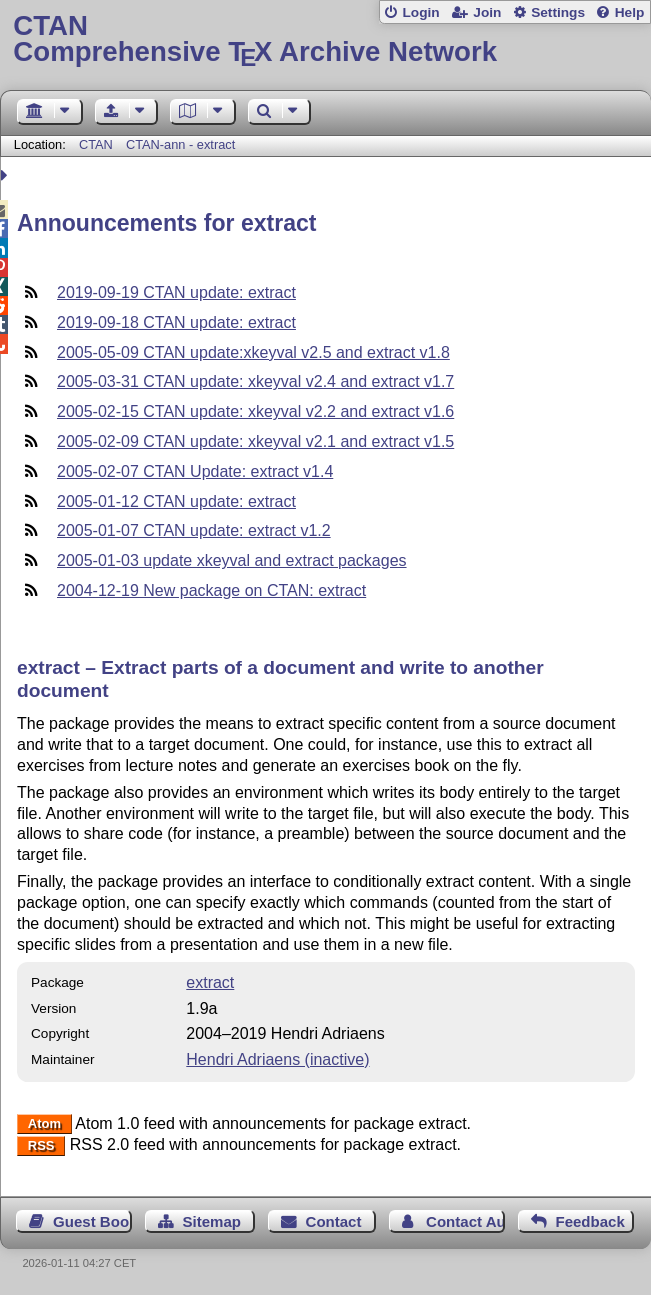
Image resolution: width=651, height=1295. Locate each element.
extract (210, 982)
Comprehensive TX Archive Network (325, 39)
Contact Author (465, 1221)
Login (420, 12)
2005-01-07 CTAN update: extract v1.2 (194, 530)
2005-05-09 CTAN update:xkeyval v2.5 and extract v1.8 (253, 352)
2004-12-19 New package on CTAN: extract (211, 590)
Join (487, 12)
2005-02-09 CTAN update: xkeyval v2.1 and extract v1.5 (255, 441)
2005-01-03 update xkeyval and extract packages (232, 560)
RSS (41, 1145)
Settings (558, 12)
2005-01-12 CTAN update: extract (176, 501)
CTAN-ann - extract (180, 144)
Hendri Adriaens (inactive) (277, 1059)
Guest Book (92, 1221)
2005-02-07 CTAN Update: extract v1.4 (195, 471)
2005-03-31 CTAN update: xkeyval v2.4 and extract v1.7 (255, 381)
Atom (44, 1124)
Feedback (589, 1221)
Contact (334, 1221)
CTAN (96, 144)
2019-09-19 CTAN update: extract (176, 292)
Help (630, 12)
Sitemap (211, 1221)
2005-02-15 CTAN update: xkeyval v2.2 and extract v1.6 (255, 411)
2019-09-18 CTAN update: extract (176, 322)
